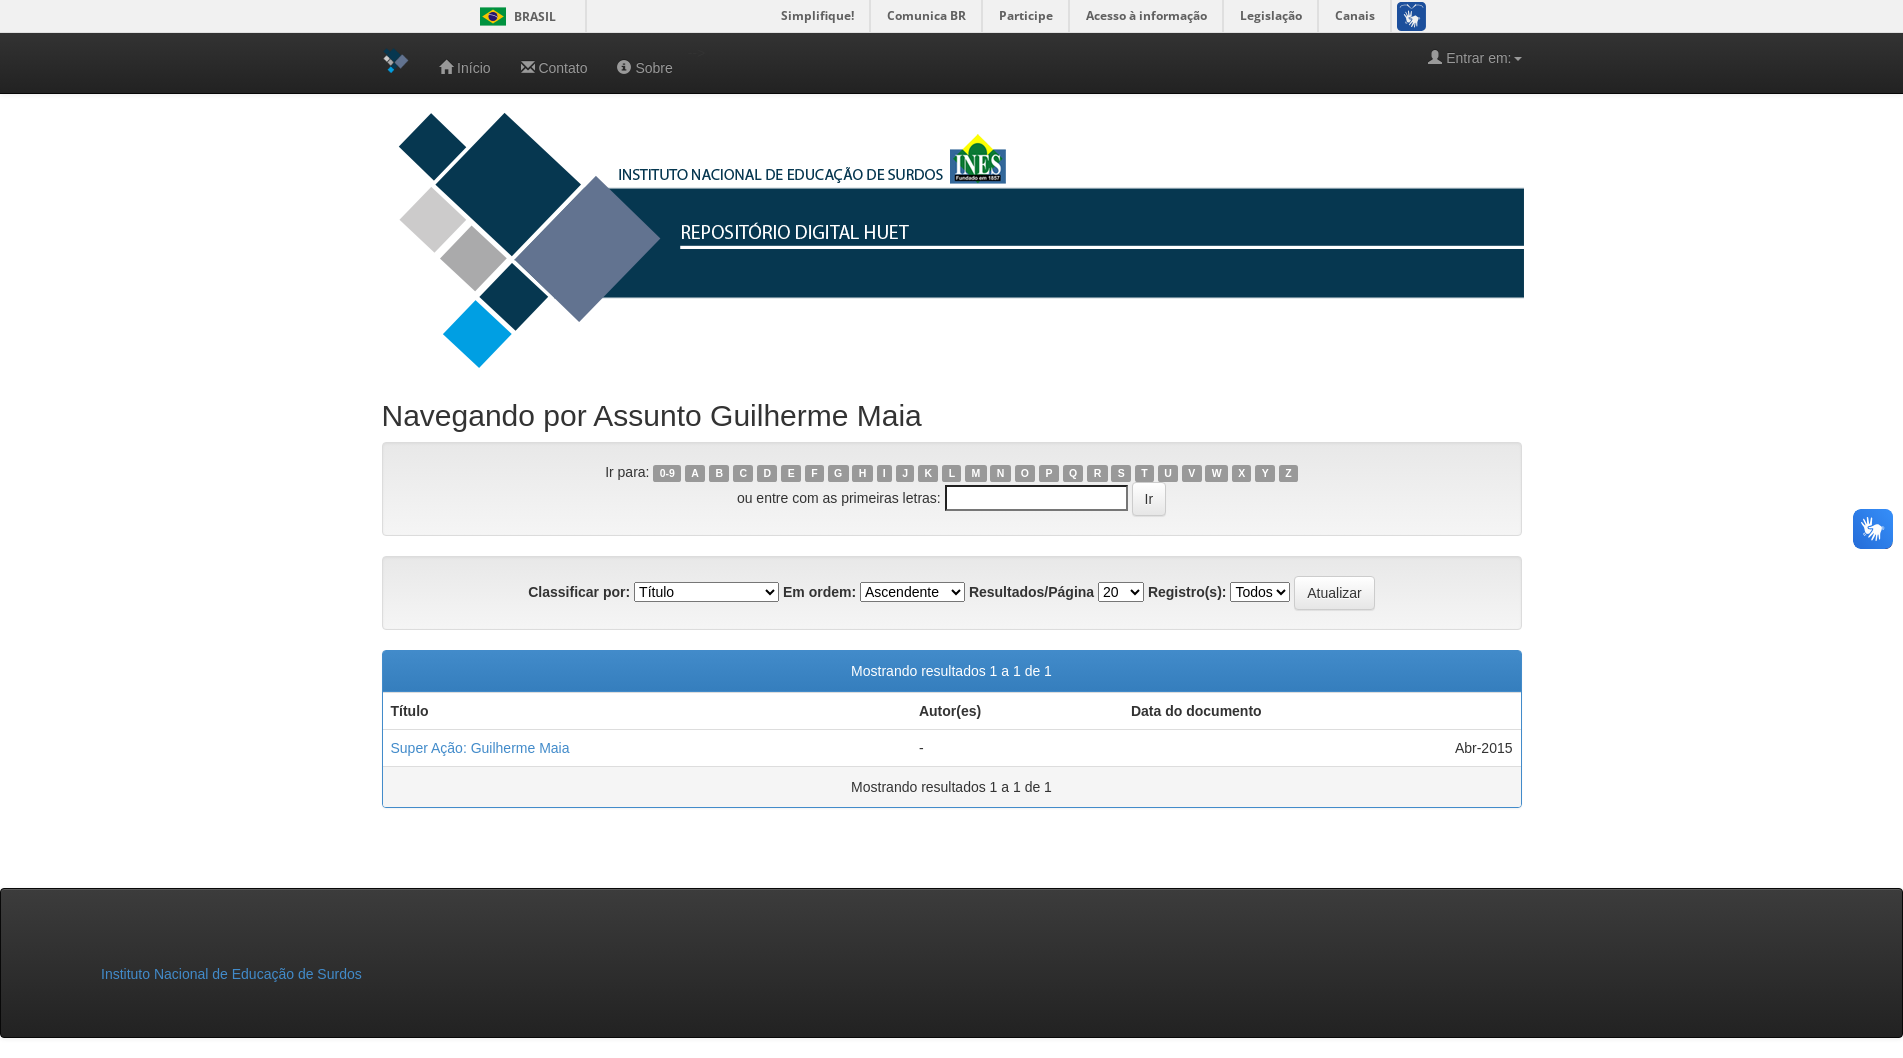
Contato (554, 67)
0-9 (667, 473)
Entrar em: (1474, 57)
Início (464, 67)
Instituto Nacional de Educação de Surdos (231, 974)
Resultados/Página (1031, 592)
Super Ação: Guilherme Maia (480, 748)
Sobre (644, 67)
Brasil (514, 16)
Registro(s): (1187, 592)
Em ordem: (819, 592)
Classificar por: (579, 592)
